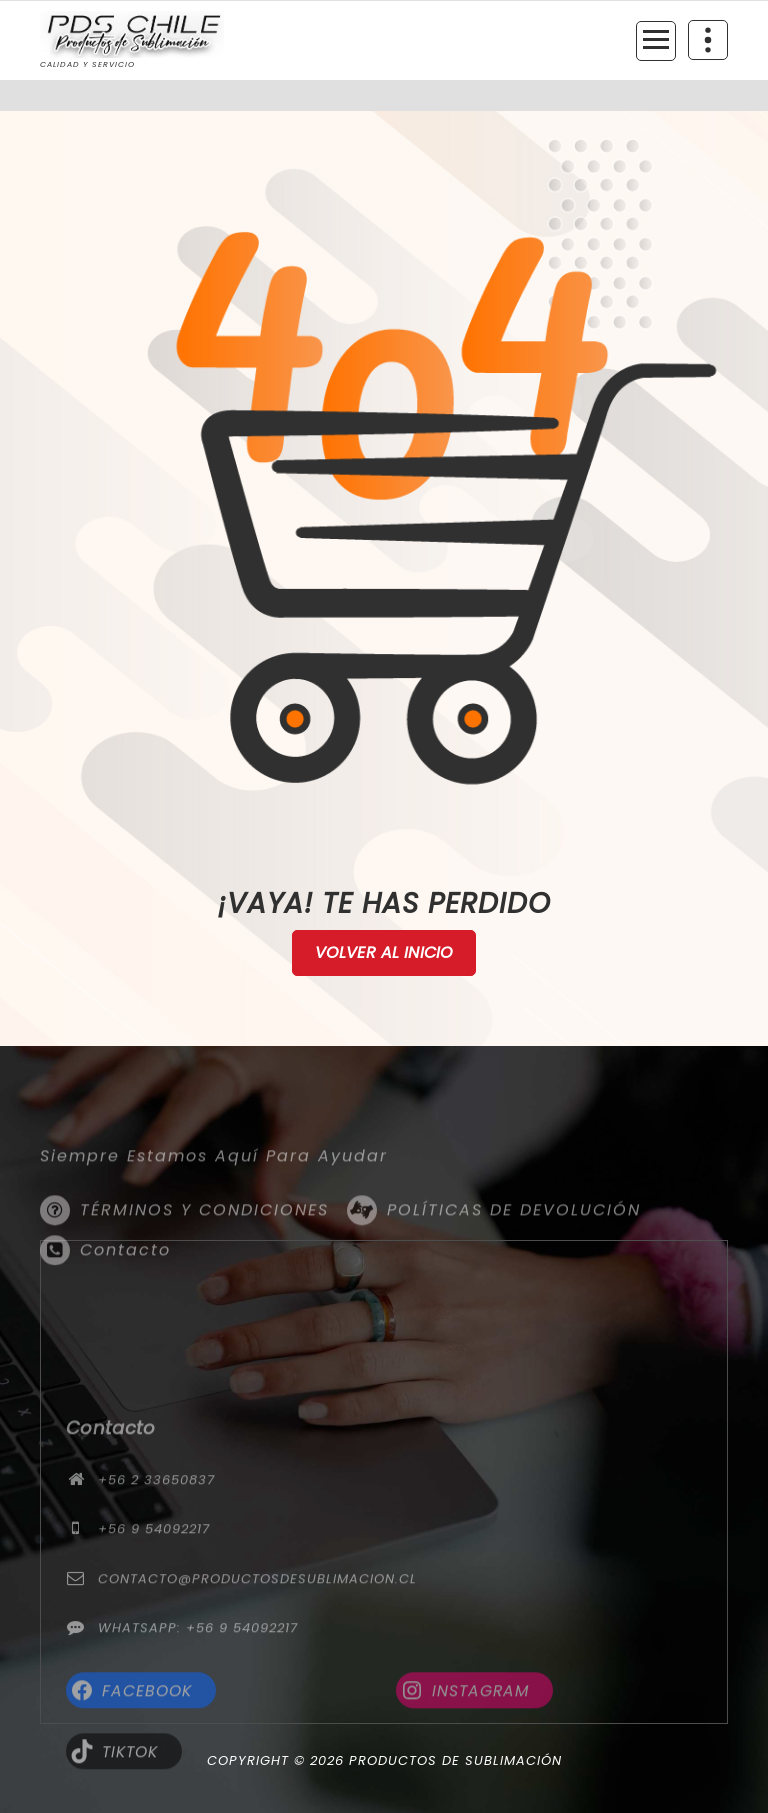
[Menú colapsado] (656, 41)
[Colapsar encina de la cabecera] (708, 40)
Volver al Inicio (384, 953)
